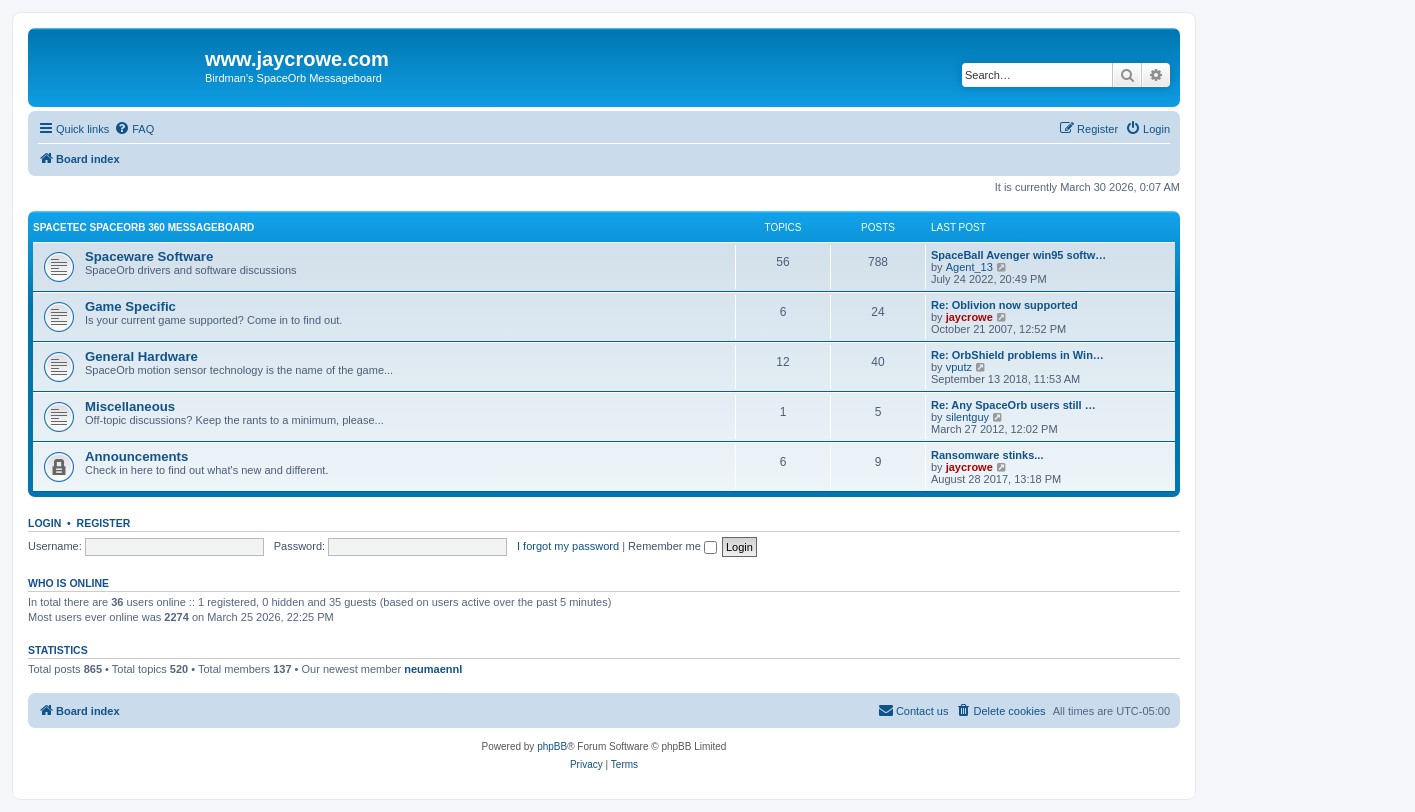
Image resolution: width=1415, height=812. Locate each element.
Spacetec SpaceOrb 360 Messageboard (143, 227)
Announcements (136, 456)
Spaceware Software (149, 256)
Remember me (672, 546)
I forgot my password (568, 546)
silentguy (967, 417)
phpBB (552, 746)
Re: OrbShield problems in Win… (1017, 355)
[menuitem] (134, 129)
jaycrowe (969, 317)
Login (44, 523)
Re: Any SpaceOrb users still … (1013, 405)
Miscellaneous (130, 406)
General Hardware (141, 356)
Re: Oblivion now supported (1004, 305)
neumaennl (433, 669)
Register (104, 523)
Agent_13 (969, 267)
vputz (959, 367)
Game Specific (130, 306)
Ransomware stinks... (987, 455)
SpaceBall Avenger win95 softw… (1018, 255)
